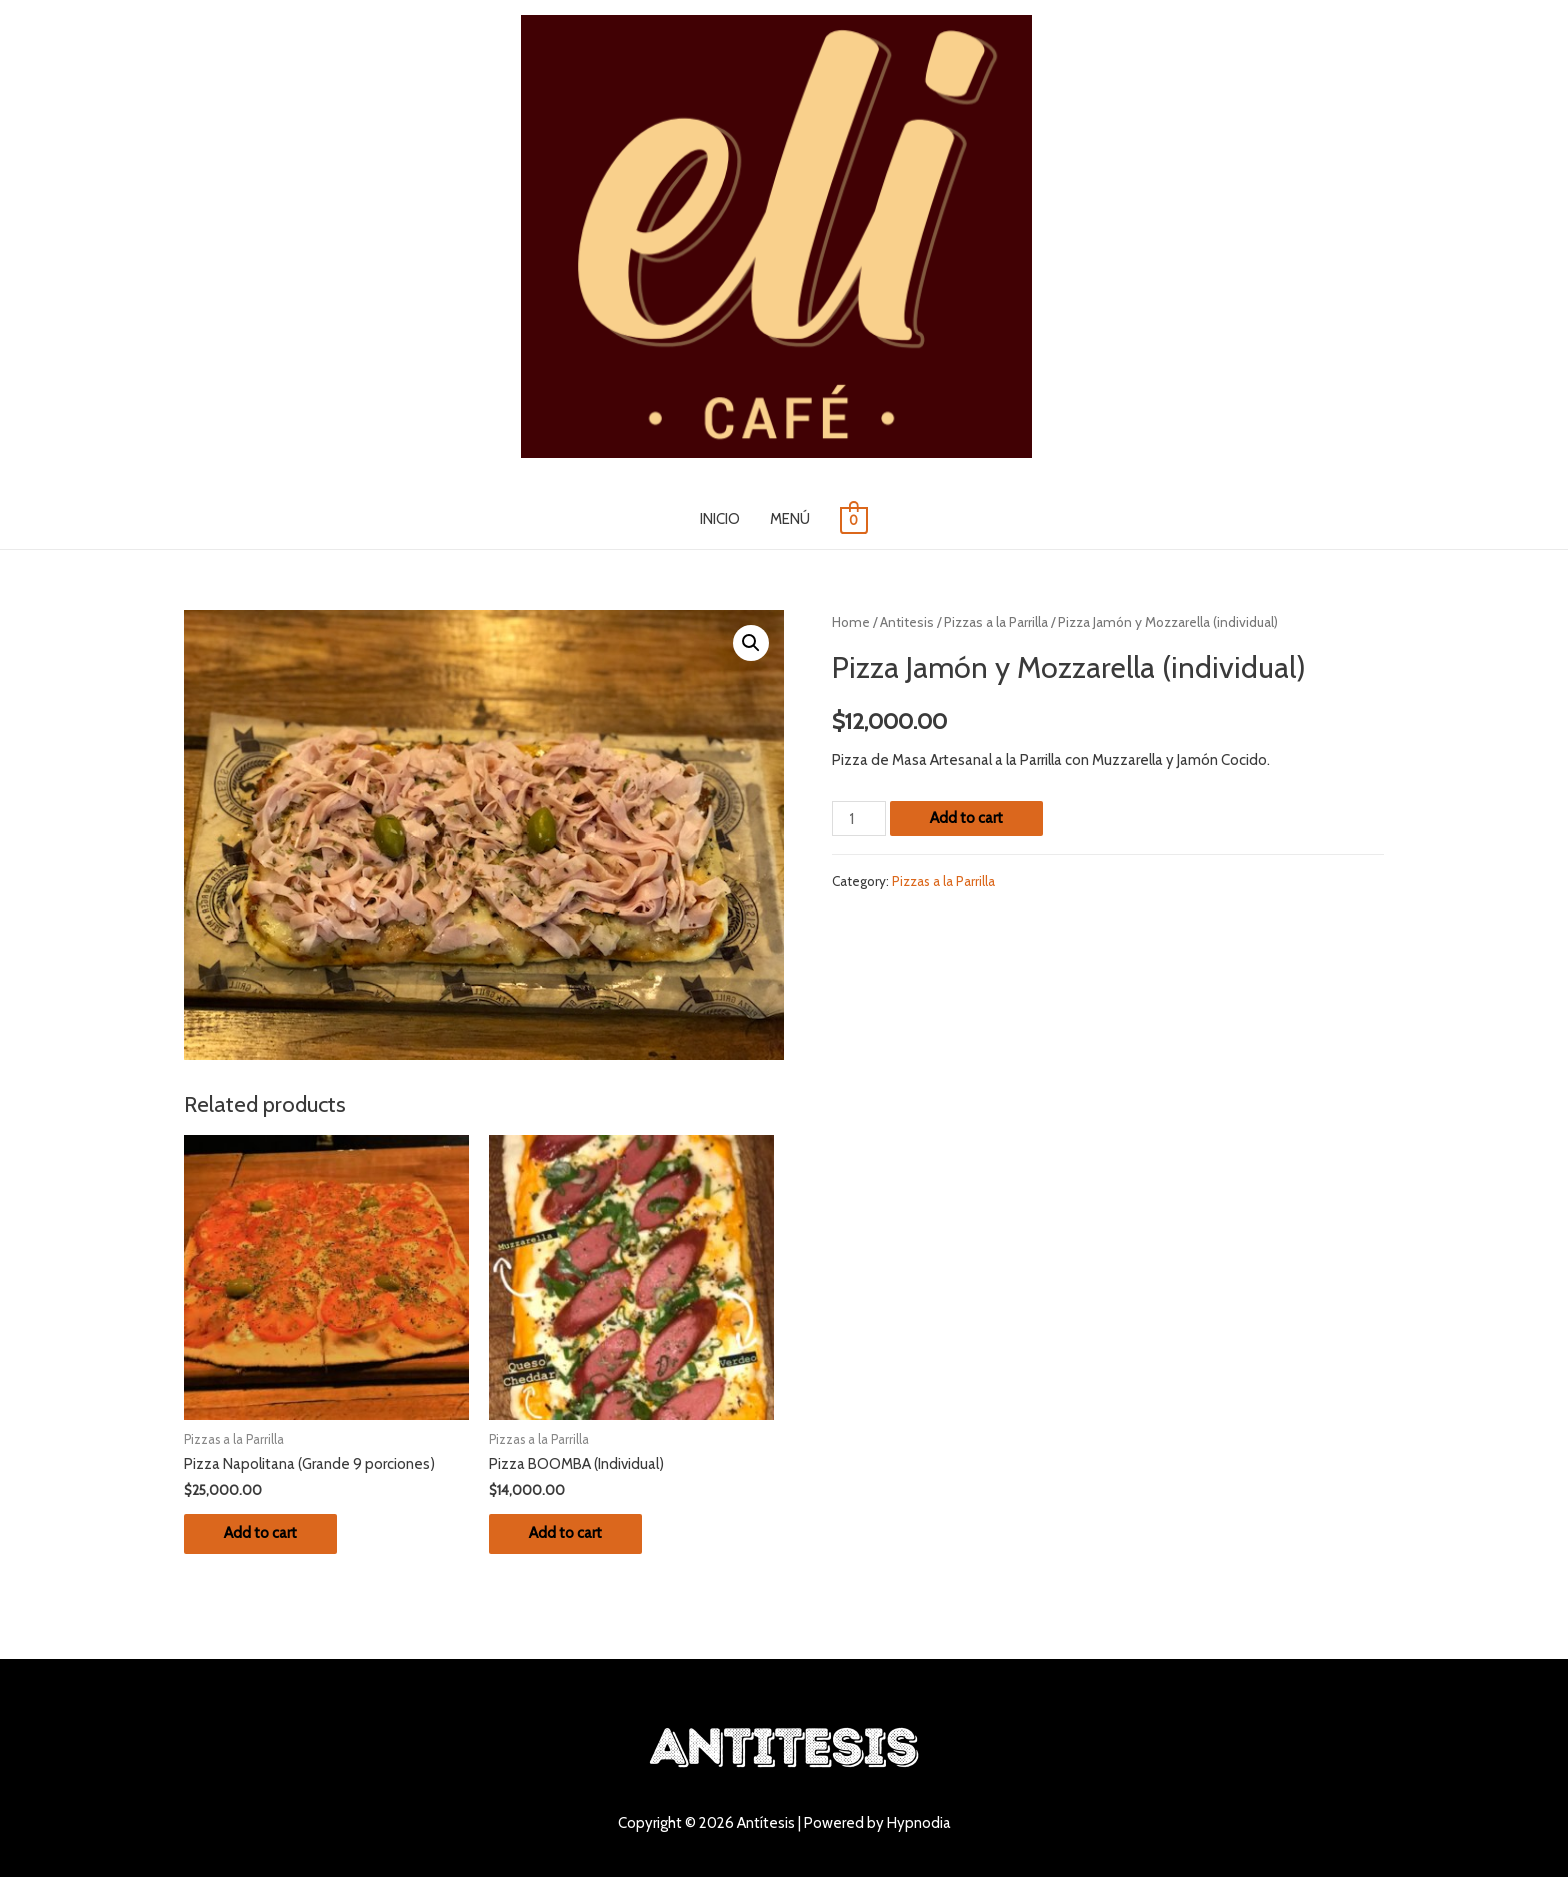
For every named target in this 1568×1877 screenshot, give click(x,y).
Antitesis (907, 622)
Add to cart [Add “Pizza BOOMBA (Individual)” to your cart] (565, 1533)
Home (851, 622)
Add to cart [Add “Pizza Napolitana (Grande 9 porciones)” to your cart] (260, 1533)
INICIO (720, 519)
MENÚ (790, 519)
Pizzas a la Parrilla (996, 622)
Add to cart (966, 818)
